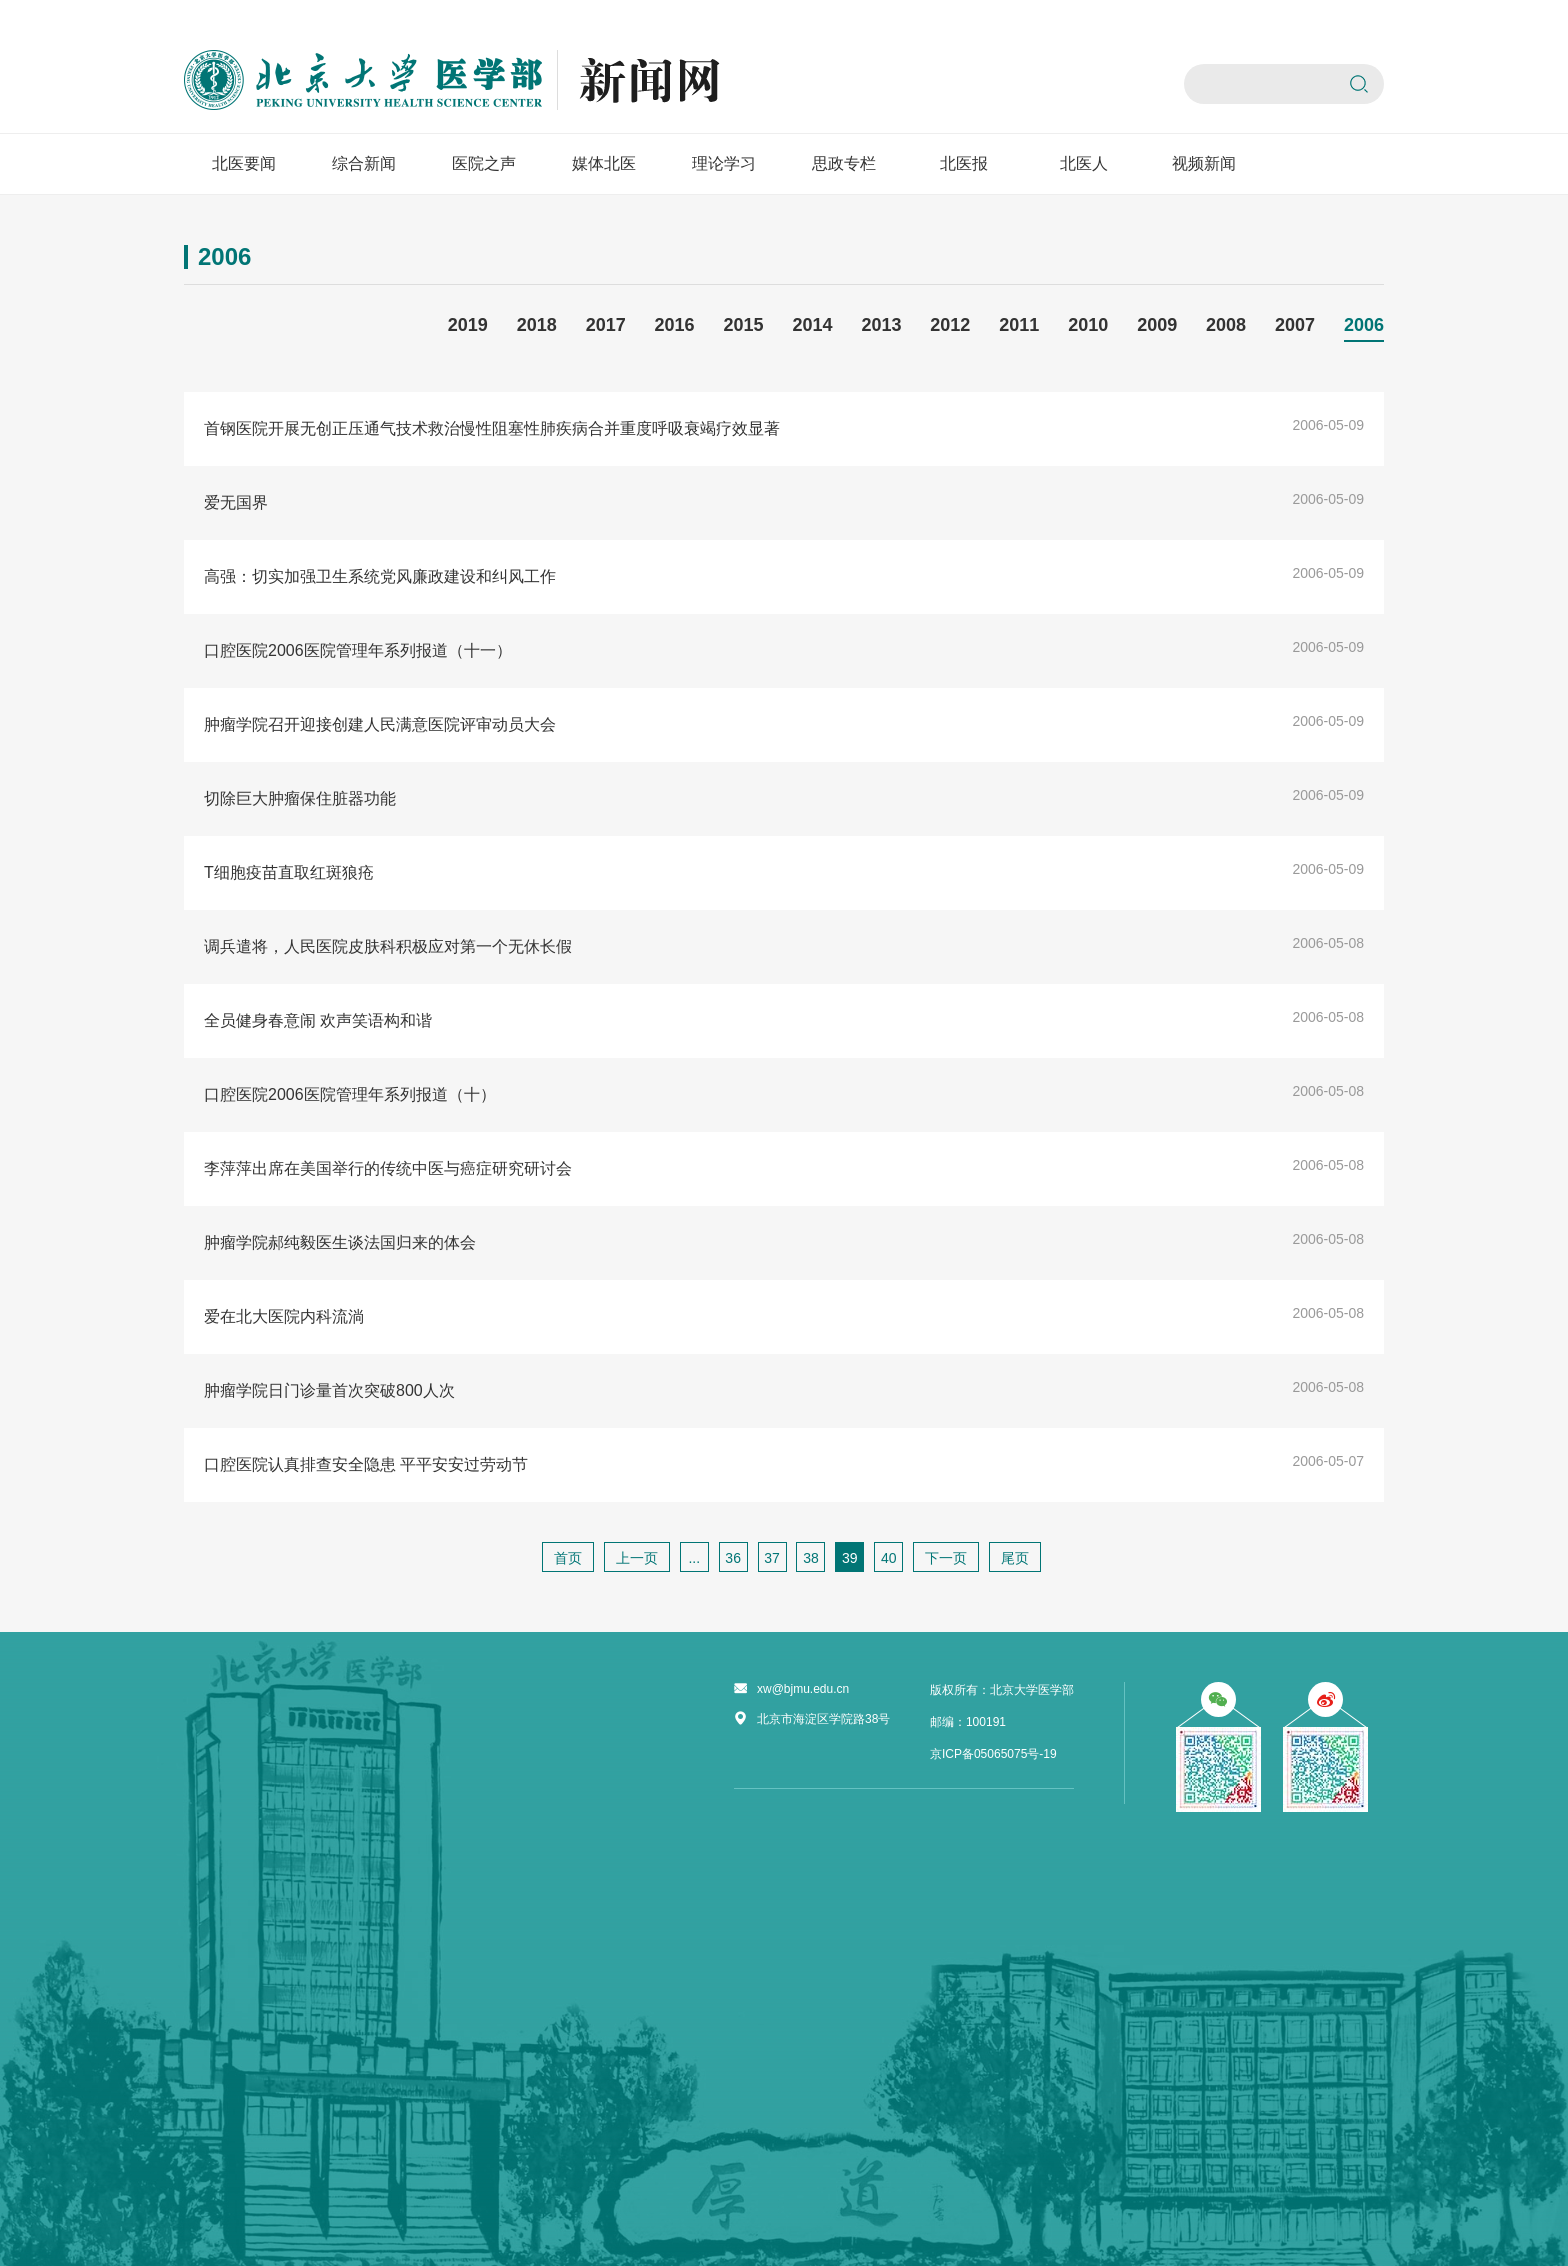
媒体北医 (604, 163)
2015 (744, 325)
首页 (568, 1558)
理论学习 (724, 163)
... (694, 1558)
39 (850, 1558)
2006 (1364, 325)
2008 (1226, 325)
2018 (537, 325)
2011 (1019, 325)
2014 (812, 325)
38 (811, 1558)
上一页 (637, 1558)
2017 (606, 325)
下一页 (946, 1558)
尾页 (1015, 1558)
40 (889, 1558)
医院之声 (484, 163)
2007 (1295, 325)
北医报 (964, 163)
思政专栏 (844, 163)
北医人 (1084, 163)
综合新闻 (364, 163)
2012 (950, 325)
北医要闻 (244, 163)
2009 (1157, 325)
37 (772, 1558)
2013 (881, 325)
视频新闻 (1204, 163)
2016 (675, 325)
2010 (1088, 325)
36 (733, 1558)
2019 (468, 325)
